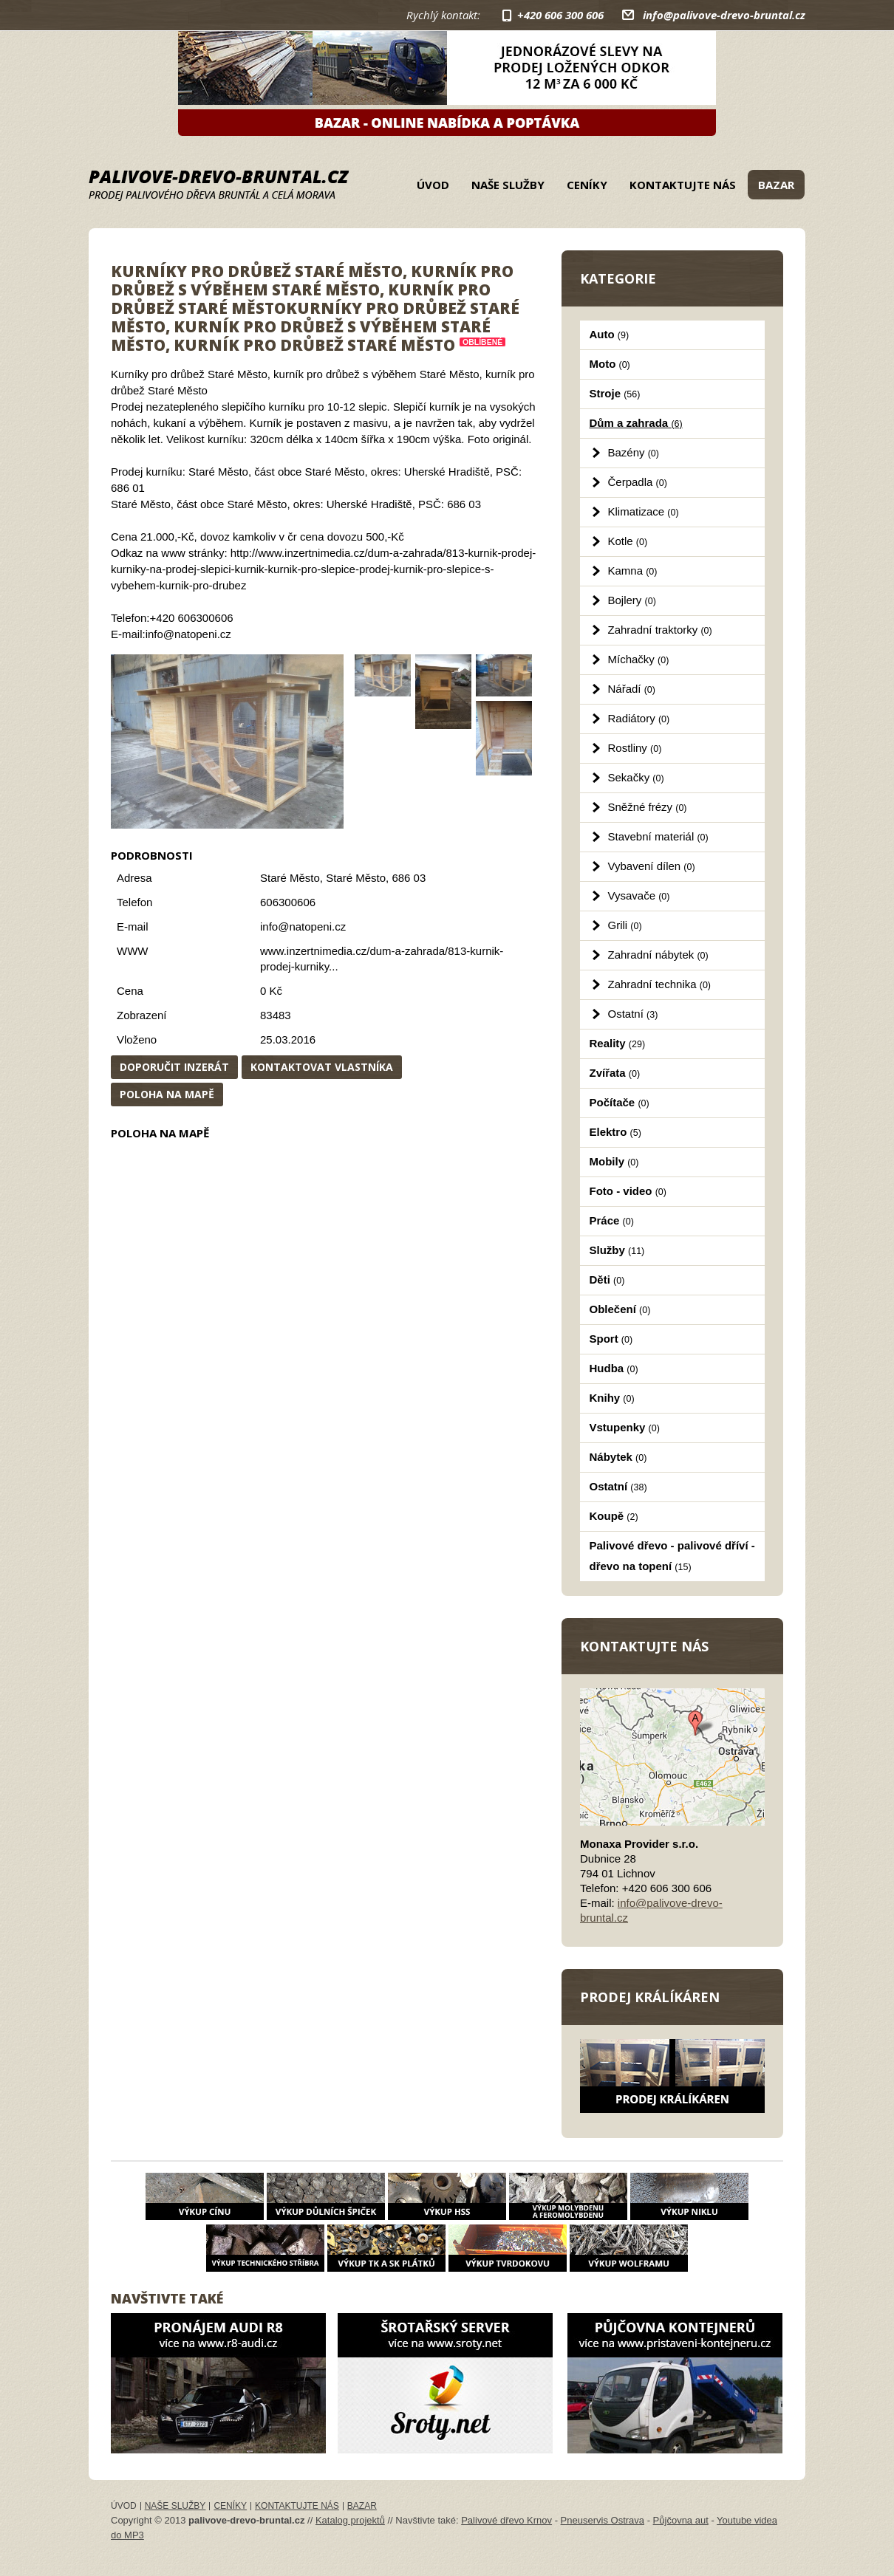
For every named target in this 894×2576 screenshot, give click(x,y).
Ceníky (587, 184)
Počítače (619, 1102)
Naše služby (508, 184)
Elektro (615, 1132)
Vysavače (639, 895)
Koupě (614, 1516)
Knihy (612, 1397)
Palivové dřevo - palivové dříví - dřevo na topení (672, 1555)
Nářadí (631, 688)
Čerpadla (637, 482)
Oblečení (620, 1309)
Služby (617, 1250)
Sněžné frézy (647, 807)
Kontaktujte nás (682, 184)
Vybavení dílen (651, 866)
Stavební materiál (658, 836)
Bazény (633, 452)
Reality (618, 1043)
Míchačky (638, 659)
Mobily (614, 1161)
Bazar (776, 184)
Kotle (628, 541)
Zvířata (615, 1072)
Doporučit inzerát (174, 1067)
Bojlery (632, 600)
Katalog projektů (350, 2520)
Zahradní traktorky (660, 629)
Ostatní (633, 1013)
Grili (625, 925)
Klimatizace (643, 511)
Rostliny (635, 747)
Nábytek (618, 1456)
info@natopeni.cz (303, 926)
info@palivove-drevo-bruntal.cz (724, 14)
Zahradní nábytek (658, 954)
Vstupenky (625, 1427)
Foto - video (628, 1191)
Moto (610, 363)
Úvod (433, 184)
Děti (607, 1279)
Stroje (615, 393)
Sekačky (636, 777)
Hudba (614, 1368)
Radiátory (639, 718)
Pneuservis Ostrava (602, 2520)
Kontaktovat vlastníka (321, 1067)
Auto (609, 334)
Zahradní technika (660, 984)
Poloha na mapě (167, 1094)
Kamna (633, 570)
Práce (612, 1220)
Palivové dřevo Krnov (506, 2520)
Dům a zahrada (636, 423)
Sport (611, 1338)
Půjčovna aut (681, 2520)
